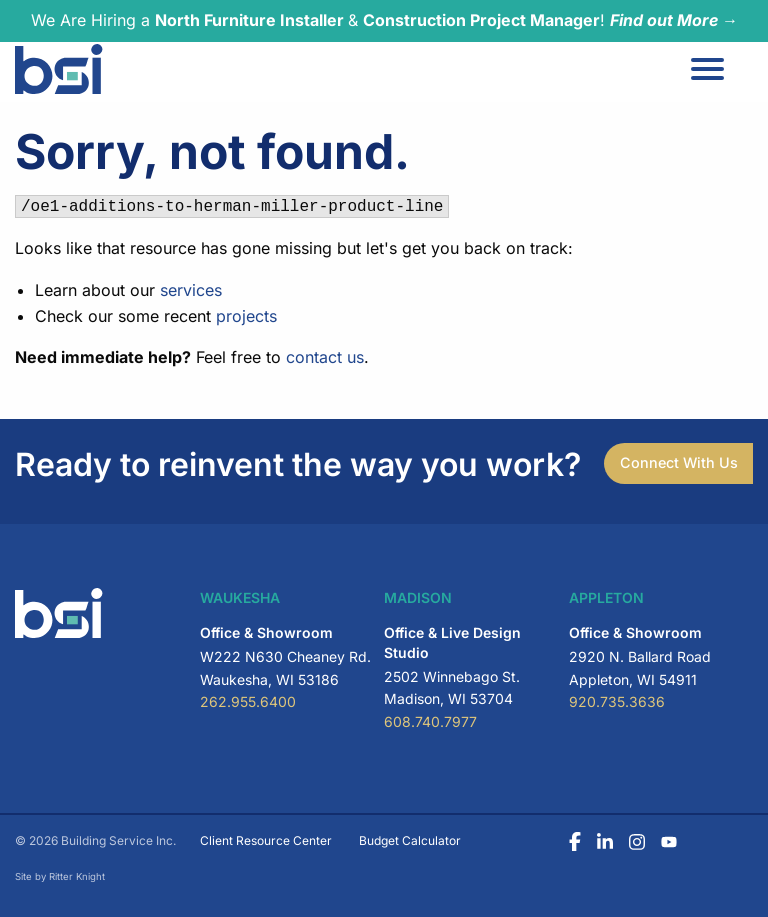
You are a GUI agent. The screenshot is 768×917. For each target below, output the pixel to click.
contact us (325, 357)
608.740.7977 (430, 721)
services (191, 290)
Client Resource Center (266, 840)
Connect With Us (679, 462)
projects (246, 316)
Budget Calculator (410, 840)
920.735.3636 (617, 701)
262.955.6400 (248, 701)
